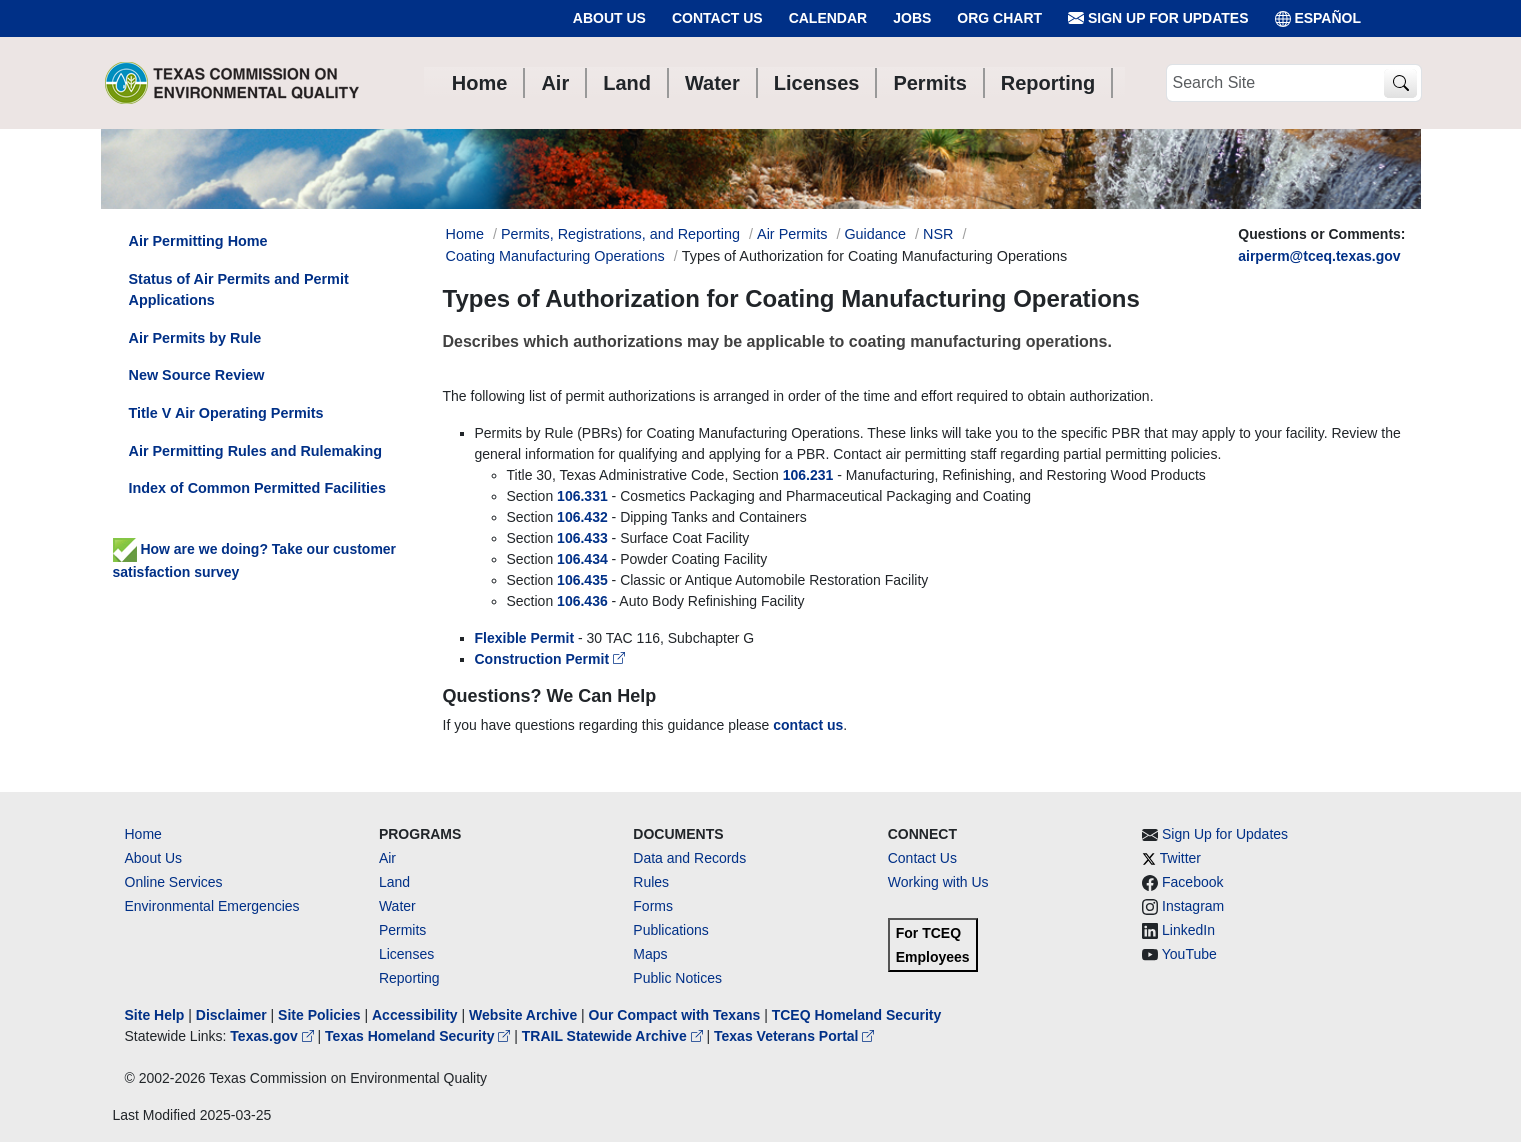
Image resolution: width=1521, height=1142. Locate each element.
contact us (808, 725)
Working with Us (938, 882)
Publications (671, 930)
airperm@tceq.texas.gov (1319, 256)
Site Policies (319, 1015)
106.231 (808, 475)
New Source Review (197, 375)
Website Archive (523, 1015)
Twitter (1180, 858)
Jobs (912, 18)
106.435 (582, 580)
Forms (653, 906)
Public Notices (677, 978)
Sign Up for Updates (1158, 18)
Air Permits (792, 234)
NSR (938, 234)
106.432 (582, 517)
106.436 (584, 601)
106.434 (582, 559)
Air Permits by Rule (195, 338)
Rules (651, 882)
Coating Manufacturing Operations (555, 256)
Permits (402, 930)
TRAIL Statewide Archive (614, 1036)
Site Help (155, 1015)
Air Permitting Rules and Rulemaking (255, 451)
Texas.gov (273, 1036)
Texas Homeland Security (419, 1036)
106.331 (582, 496)
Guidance (875, 234)
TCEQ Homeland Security (857, 1015)
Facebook (1192, 882)
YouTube (1189, 954)
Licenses (406, 954)
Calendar (828, 18)
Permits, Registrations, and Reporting (620, 234)
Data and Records (689, 858)
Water (397, 906)
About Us (609, 18)
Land (394, 882)
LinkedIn (1188, 930)
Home (143, 834)
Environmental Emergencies (212, 906)
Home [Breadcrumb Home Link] (465, 234)
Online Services (174, 882)
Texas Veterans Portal (794, 1036)
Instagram (1193, 906)
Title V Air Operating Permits (226, 413)
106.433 (582, 538)
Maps (650, 954)
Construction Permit (550, 659)
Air (387, 858)
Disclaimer (231, 1015)
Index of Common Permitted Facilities (257, 488)
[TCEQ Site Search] (1400, 83)
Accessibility (417, 1015)
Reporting (409, 978)
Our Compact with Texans (675, 1015)
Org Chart (999, 18)
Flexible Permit (525, 638)
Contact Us (717, 18)
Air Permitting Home (198, 241)
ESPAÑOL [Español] (1318, 18)
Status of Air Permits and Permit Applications (239, 290)
